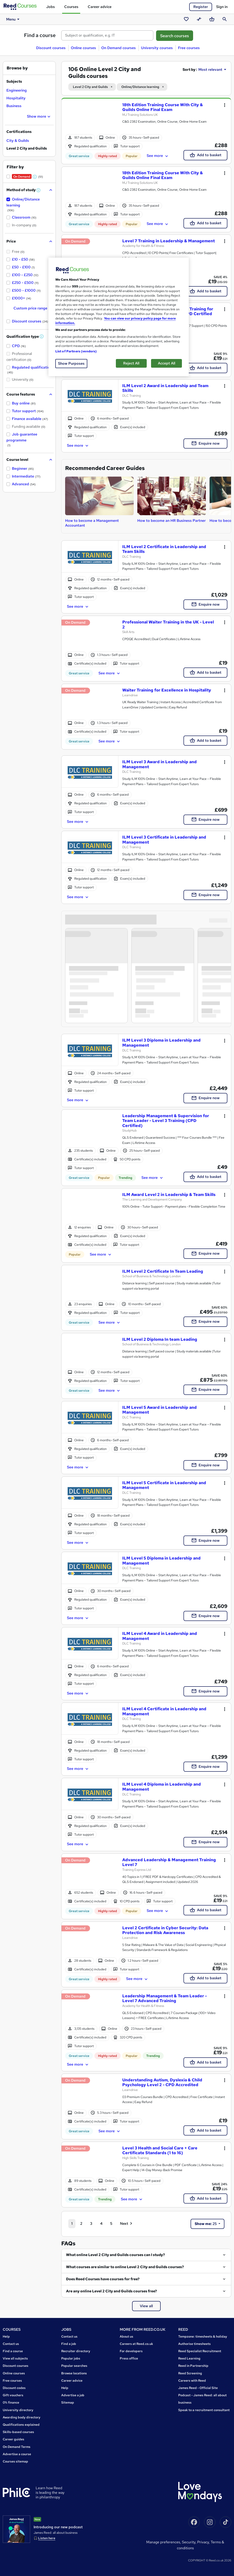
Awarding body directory (21, 2417)
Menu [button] (10, 19)
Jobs (50, 6)
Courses (71, 6)
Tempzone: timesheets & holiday (202, 2336)
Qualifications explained (21, 2425)
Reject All (131, 363)
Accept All (166, 363)
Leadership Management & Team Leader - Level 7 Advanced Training (164, 1998)
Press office (129, 2358)
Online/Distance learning (140, 87)
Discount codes (14, 2388)
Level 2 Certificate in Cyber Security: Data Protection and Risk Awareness (165, 1930)
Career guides (13, 2439)
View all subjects (15, 2358)
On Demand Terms (16, 2447)
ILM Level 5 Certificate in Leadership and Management (164, 1485)
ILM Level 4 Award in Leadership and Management (159, 1636)
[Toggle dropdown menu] (224, 105)
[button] (35, 177)
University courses (157, 47)
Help (6, 2336)
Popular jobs (70, 2358)
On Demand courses (118, 47)
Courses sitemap (15, 2461)
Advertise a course (17, 2454)
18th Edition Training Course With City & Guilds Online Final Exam (162, 107)
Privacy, (204, 2542)
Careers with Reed (192, 2380)
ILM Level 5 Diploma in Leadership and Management (161, 1560)
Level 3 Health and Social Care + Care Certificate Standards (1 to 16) (159, 2150)
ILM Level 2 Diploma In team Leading (159, 1339)
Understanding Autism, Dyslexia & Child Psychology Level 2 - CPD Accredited (162, 2082)
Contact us (11, 2344)
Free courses (189, 47)
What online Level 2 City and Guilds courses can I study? (115, 2254)
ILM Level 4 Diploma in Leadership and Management (161, 1787)
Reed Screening (190, 2373)
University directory (18, 2410)
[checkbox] (16, 90)
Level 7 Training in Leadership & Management (168, 240)
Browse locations (74, 2373)
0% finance (11, 2402)
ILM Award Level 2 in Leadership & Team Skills (168, 1194)
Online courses (83, 47)
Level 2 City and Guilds (90, 87)
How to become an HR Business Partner (171, 520)
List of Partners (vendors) (76, 351)
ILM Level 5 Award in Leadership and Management (159, 1410)
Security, (189, 2542)
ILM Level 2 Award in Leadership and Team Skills (165, 388)
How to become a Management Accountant (92, 523)
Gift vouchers (13, 2395)
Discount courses (51, 47)
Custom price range (32, 308)
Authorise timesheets (194, 2344)
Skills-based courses (18, 2432)
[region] (118, 317)
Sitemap (67, 2402)
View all (146, 2306)
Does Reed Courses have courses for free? (103, 2279)
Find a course (40, 35)
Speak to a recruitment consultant (204, 2410)
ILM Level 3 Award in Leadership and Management (159, 764)
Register (200, 6)
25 (206, 2223)
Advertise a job (72, 2395)
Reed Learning (189, 2358)
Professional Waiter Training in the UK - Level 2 (168, 624)
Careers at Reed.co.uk (136, 2344)
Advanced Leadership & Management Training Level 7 (169, 1862)
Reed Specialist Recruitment (199, 2351)
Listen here (46, 2538)
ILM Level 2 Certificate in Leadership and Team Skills (164, 549)
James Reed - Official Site (198, 2388)
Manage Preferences (163, 2542)
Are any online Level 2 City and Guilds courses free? (111, 2291)
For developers (131, 2351)
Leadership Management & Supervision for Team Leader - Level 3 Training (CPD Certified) (165, 1120)
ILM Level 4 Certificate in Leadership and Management (164, 1711)
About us (126, 2336)
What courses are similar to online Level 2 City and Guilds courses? (125, 2267)
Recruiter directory (75, 2351)
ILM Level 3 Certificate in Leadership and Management (164, 839)
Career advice (100, 6)
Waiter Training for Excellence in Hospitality (166, 690)
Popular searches (74, 2366)
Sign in (222, 6)
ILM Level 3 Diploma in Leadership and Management (161, 1042)
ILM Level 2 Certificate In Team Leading (162, 1271)
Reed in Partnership (193, 2366)
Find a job (68, 2344)
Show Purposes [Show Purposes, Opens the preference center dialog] (71, 363)
